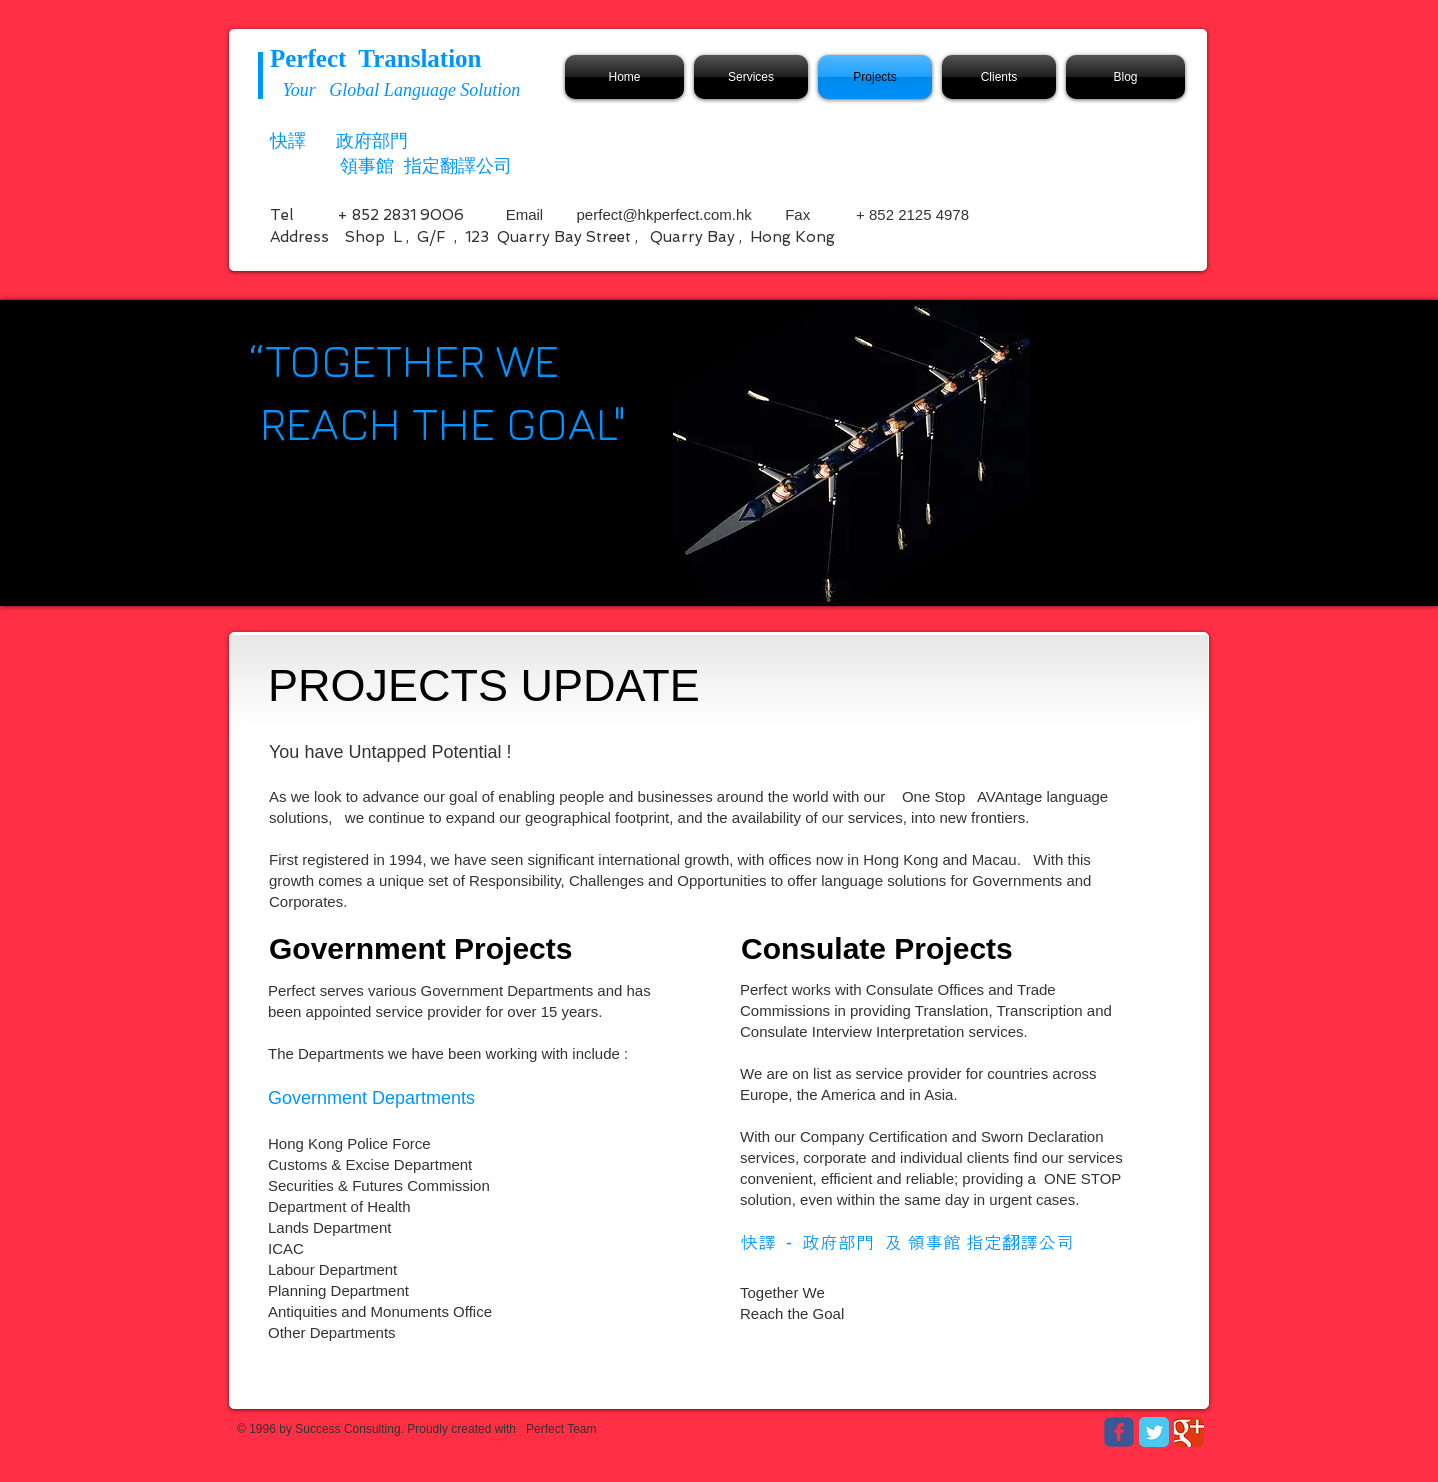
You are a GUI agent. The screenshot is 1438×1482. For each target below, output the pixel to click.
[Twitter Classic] (1154, 1432)
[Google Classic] (1189, 1432)
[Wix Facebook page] (1119, 1432)
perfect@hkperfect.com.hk (664, 214)
